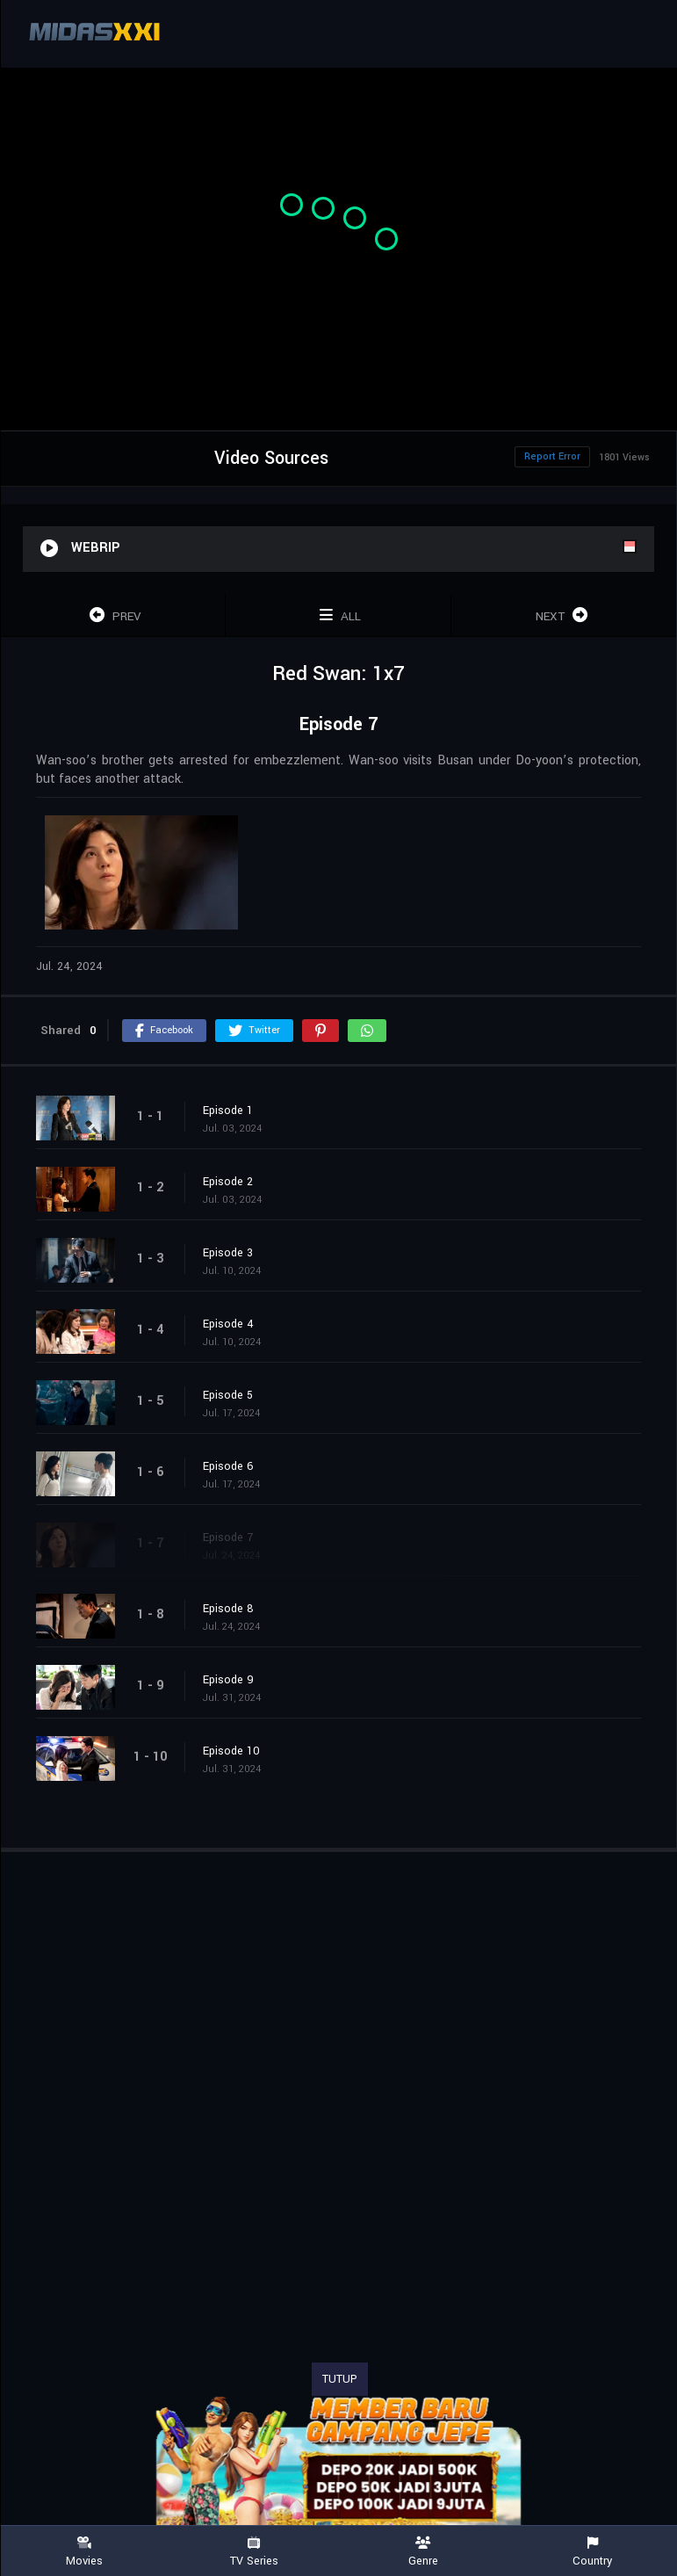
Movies (84, 2551)
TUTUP (339, 2379)
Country (592, 2551)
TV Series (254, 2551)
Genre (423, 2551)
